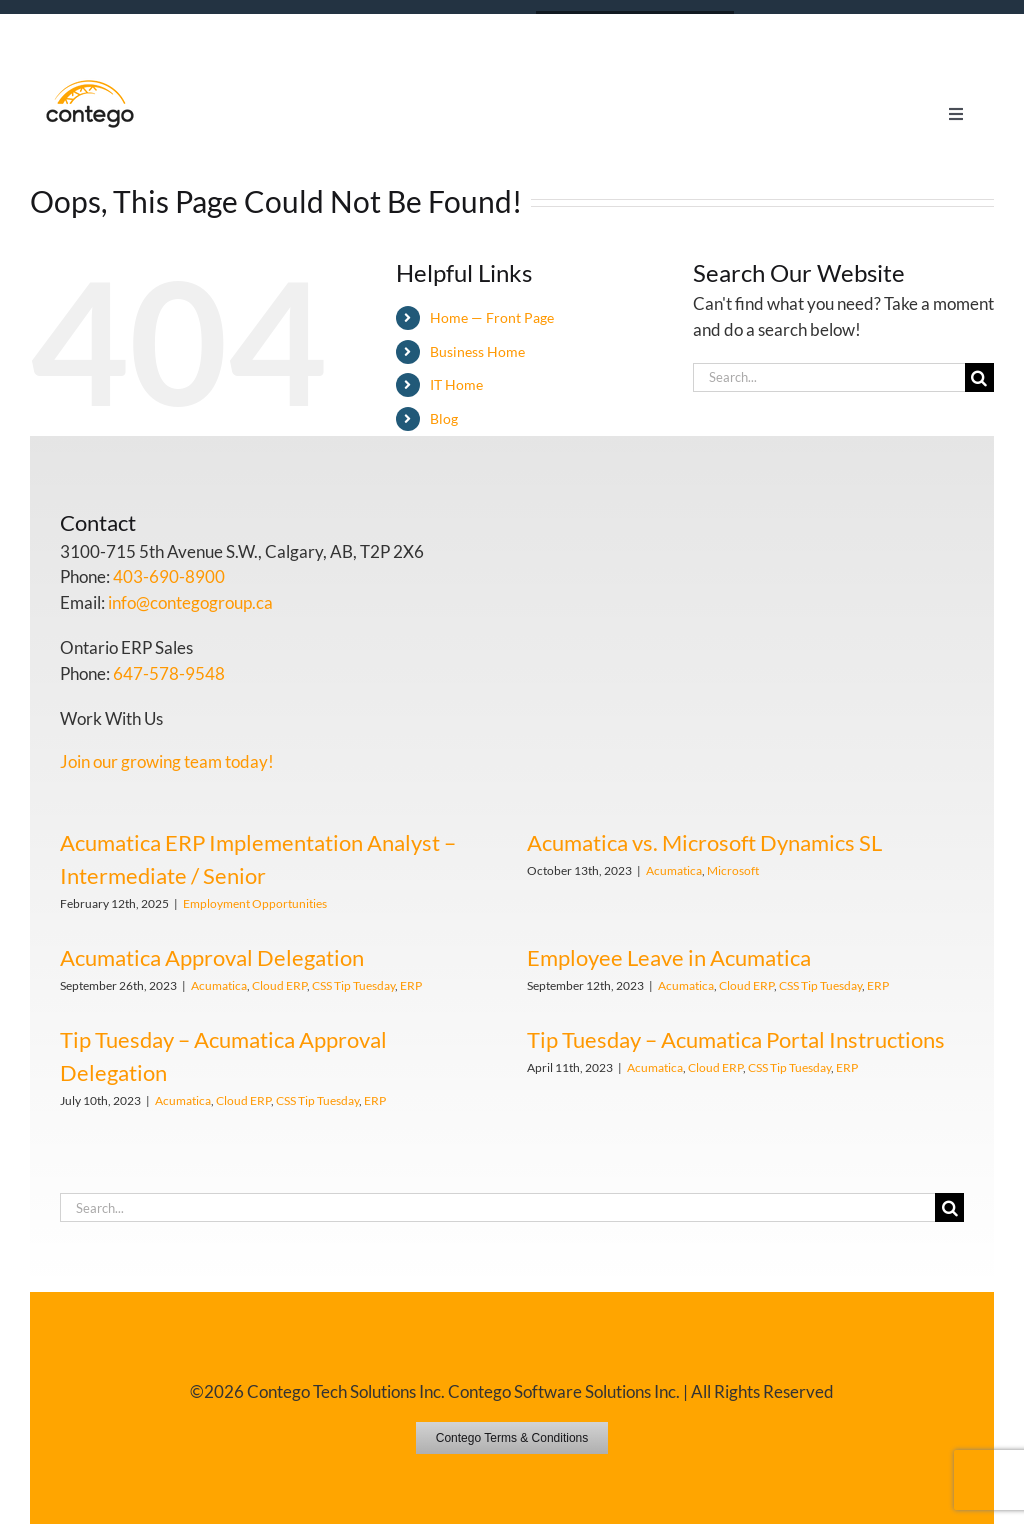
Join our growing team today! (167, 761)
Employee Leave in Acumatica (669, 957)
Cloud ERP (279, 985)
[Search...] (829, 377)
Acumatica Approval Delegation (212, 957)
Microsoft (733, 870)
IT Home (456, 384)
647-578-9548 (169, 673)
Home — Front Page (492, 317)
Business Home (477, 351)
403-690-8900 (169, 576)
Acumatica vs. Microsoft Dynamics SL (704, 842)
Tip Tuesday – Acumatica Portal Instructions (736, 1039)
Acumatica (674, 870)
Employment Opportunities (255, 903)
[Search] (979, 377)
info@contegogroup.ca (190, 602)
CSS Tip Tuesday (353, 985)
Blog (444, 418)
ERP (411, 985)
